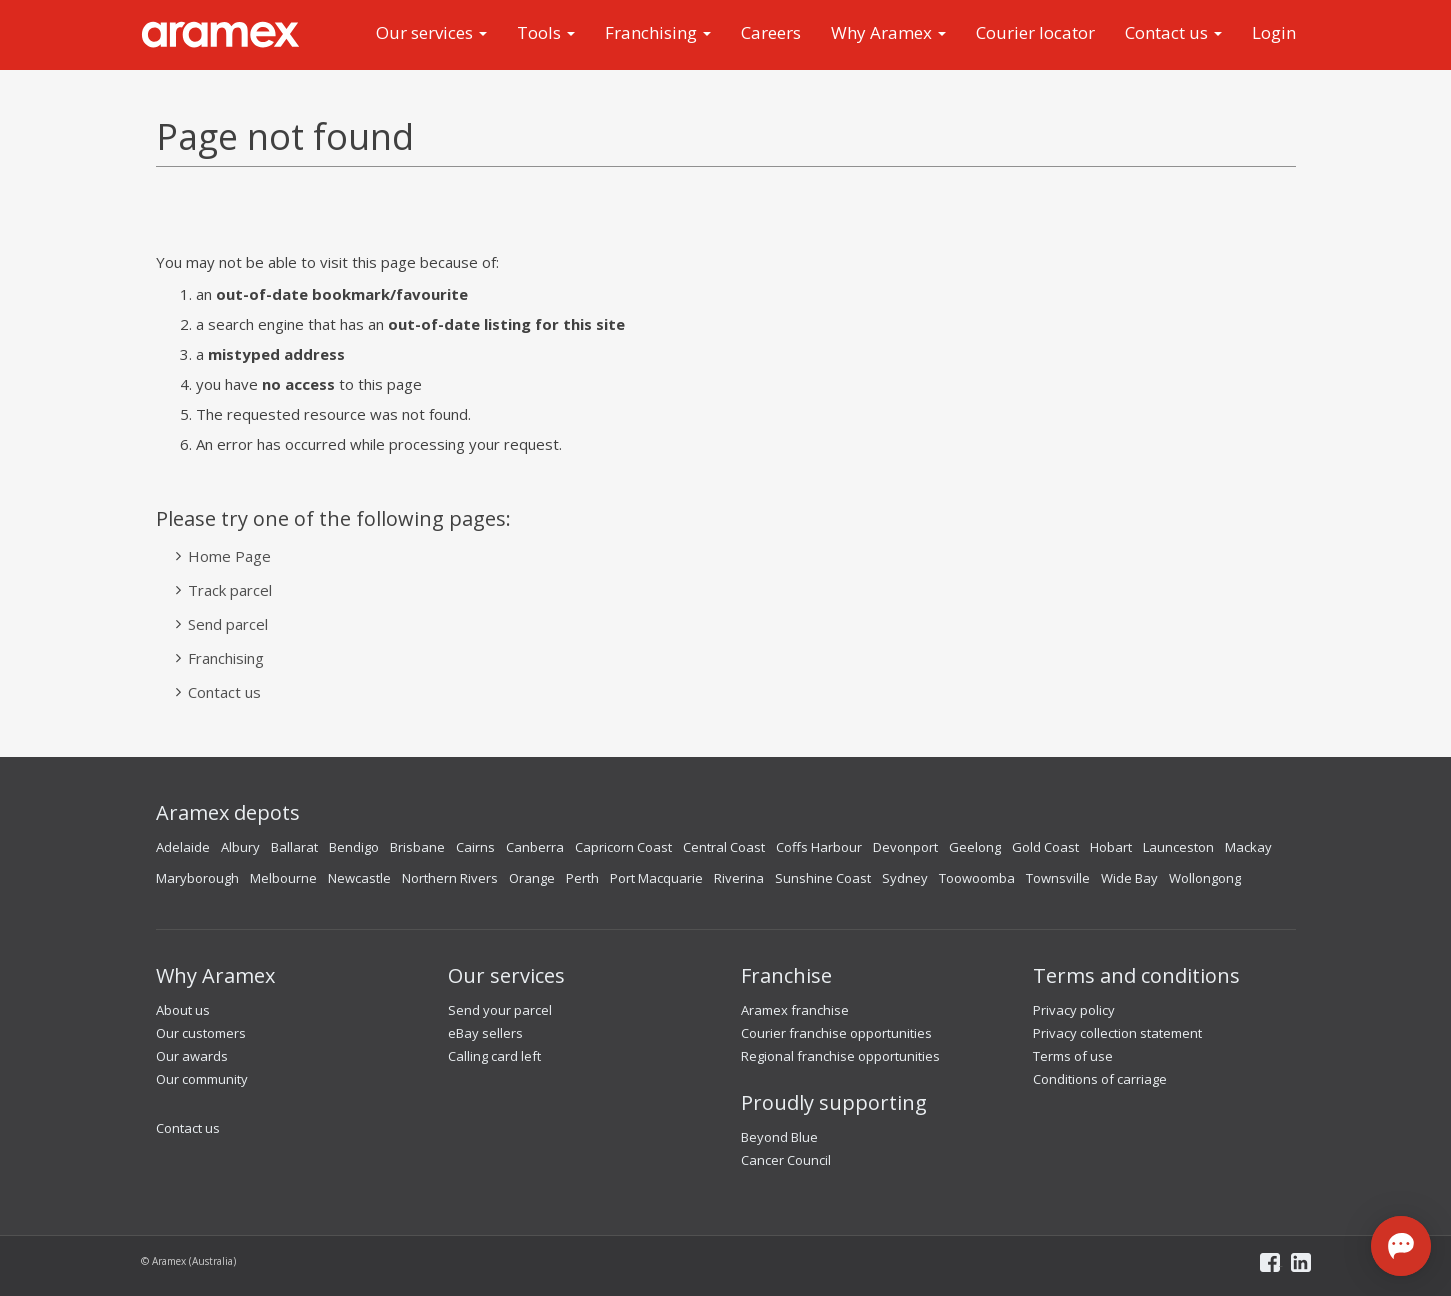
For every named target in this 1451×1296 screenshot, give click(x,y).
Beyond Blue (779, 1137)
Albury (240, 847)
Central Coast (724, 847)
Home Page (229, 556)
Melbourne (283, 878)
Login (1274, 32)
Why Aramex (888, 32)
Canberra (535, 847)
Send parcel (228, 624)
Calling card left (494, 1056)
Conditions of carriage (1100, 1079)
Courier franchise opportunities (836, 1033)
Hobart (1111, 847)
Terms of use (1073, 1056)
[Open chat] (1401, 1246)
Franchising (658, 32)
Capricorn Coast (623, 847)
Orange (532, 878)
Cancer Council (786, 1160)
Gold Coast (1045, 847)
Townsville (1058, 878)
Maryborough (197, 878)
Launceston (1178, 847)
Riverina (739, 878)
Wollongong (1205, 878)
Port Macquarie (656, 878)
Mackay (1248, 847)
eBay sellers (485, 1033)
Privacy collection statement (1117, 1033)
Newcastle (359, 878)
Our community (202, 1079)
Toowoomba (977, 878)
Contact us (1173, 32)
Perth (582, 878)
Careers (771, 32)
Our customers (201, 1033)
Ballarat (294, 847)
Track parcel (230, 590)
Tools (546, 32)
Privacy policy (1074, 1010)
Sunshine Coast (823, 878)
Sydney (905, 878)
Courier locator (1035, 32)
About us (183, 1010)
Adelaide (183, 847)
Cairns (475, 847)
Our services (431, 32)
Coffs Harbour (819, 847)
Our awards (192, 1056)
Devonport (905, 847)
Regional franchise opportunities (840, 1056)
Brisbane (417, 847)
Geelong (975, 847)
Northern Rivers (450, 878)
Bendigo (354, 847)
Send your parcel (500, 1010)
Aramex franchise (795, 1010)
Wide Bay (1129, 878)
